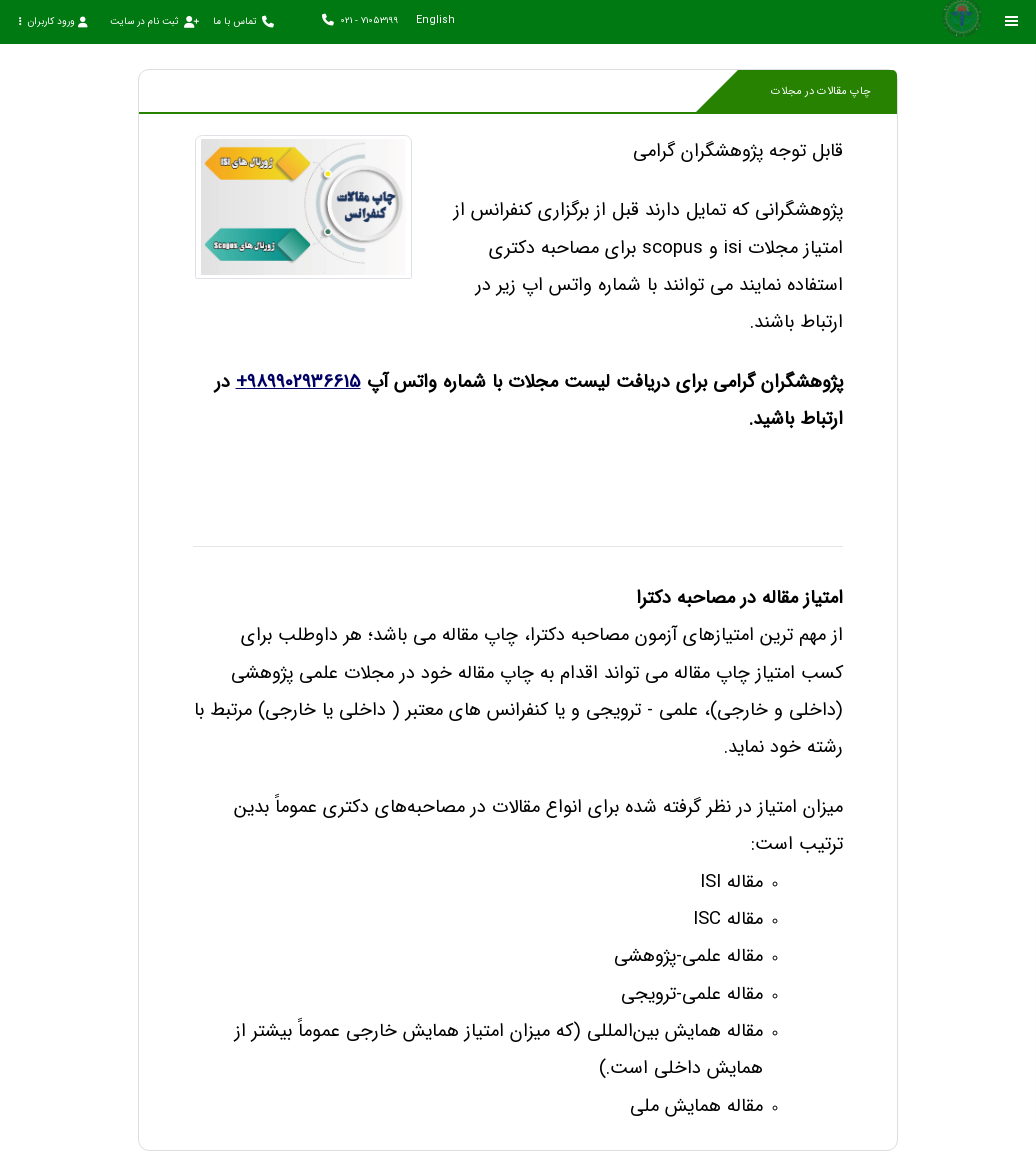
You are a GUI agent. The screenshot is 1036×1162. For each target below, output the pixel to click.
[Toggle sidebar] (1012, 21)
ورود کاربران (53, 21)
